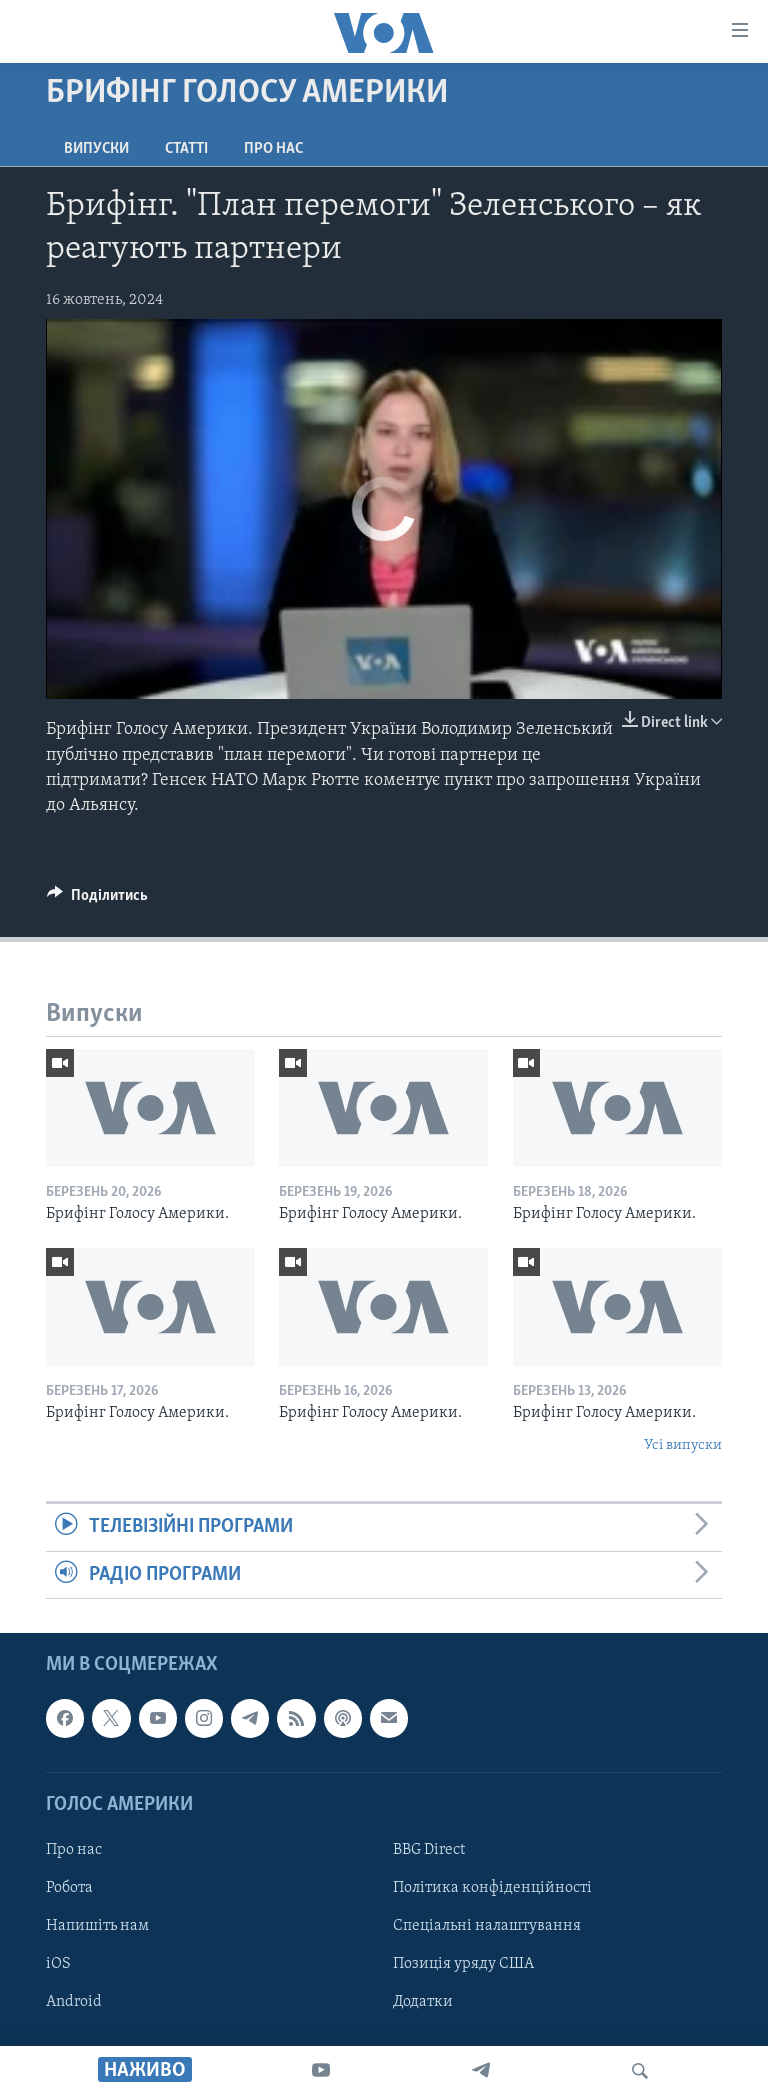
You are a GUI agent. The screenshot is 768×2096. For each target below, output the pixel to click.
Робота (69, 1888)
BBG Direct (429, 1850)
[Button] (97, 900)
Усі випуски (683, 1445)
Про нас (273, 149)
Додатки (423, 2002)
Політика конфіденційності (492, 1888)
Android (74, 2002)
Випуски (96, 149)
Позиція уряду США (463, 1964)
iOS (58, 1964)
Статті (186, 149)
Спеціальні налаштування (487, 1926)
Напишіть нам (97, 1926)
